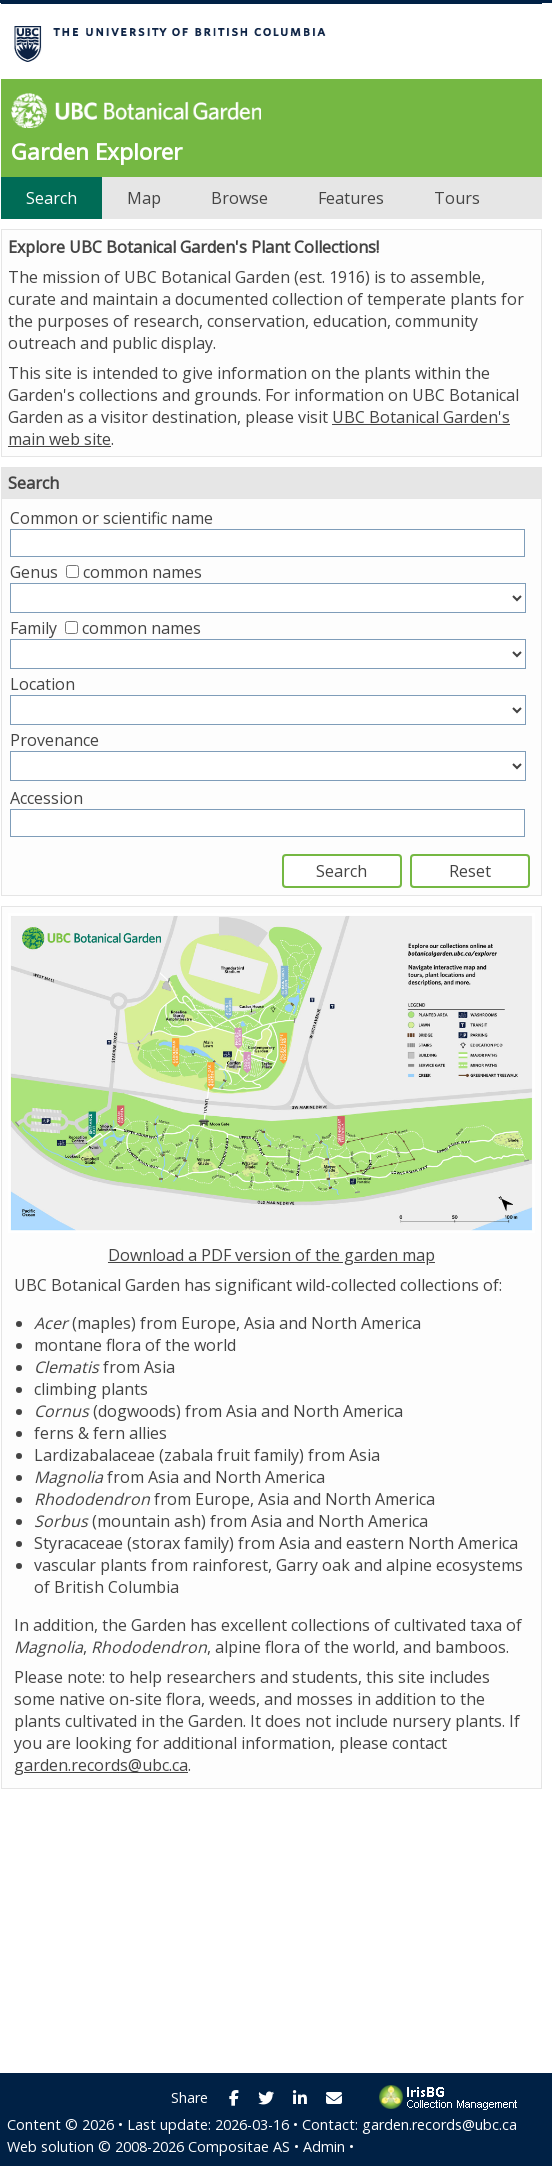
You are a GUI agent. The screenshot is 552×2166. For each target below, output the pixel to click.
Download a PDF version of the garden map (271, 1255)
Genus (34, 572)
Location (42, 684)
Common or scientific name (111, 518)
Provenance (54, 740)
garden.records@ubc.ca (101, 1765)
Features (351, 198)
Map (144, 198)
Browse (239, 198)
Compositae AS (239, 2146)
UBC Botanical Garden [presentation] (131, 110)
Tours (457, 198)
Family (33, 628)
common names (142, 572)
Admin (324, 2146)
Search (51, 198)
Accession (46, 798)
